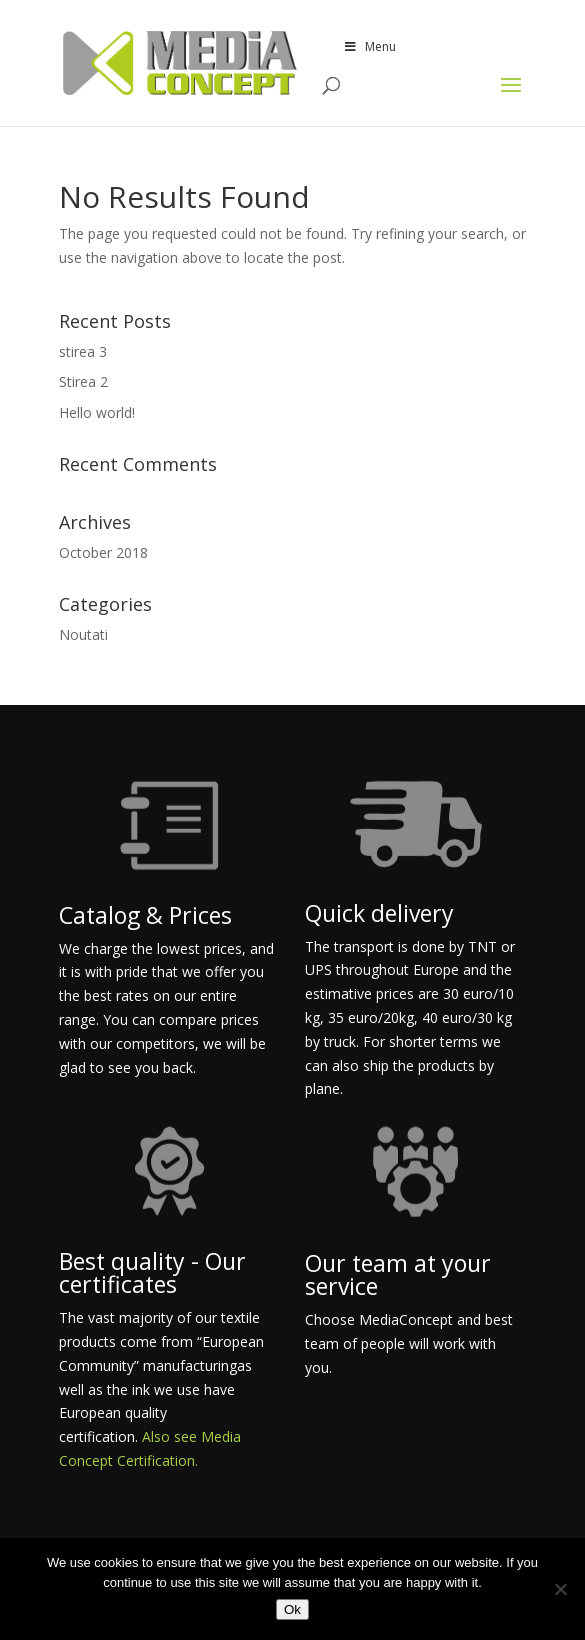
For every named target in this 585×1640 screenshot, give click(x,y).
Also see (171, 1436)
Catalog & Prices (145, 915)
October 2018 (103, 552)
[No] (560, 1589)
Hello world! (97, 412)
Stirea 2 (83, 381)
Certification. (157, 1460)
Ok (292, 1609)
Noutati (83, 634)
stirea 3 (83, 351)
